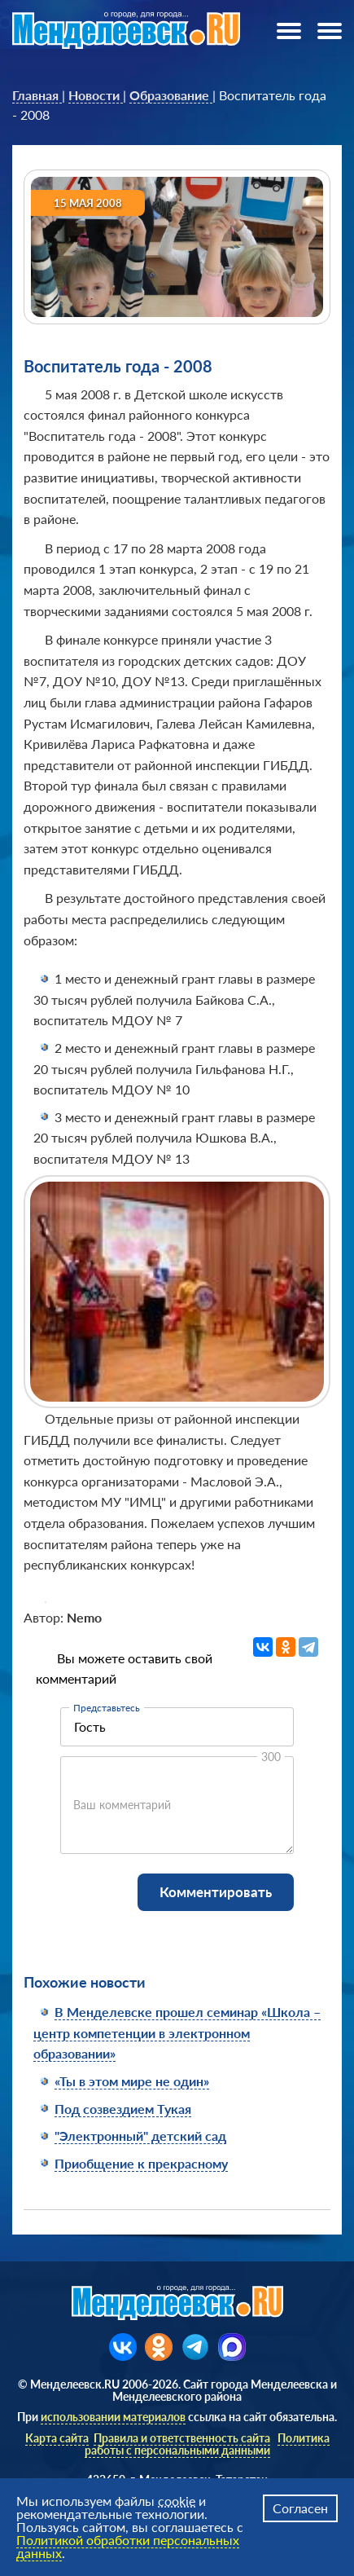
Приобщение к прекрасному (141, 2163)
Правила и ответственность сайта (182, 2438)
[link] (37, 95)
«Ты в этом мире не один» (132, 2081)
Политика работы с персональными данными (207, 2444)
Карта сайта (57, 2438)
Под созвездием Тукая (123, 2108)
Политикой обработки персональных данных (127, 2546)
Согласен (300, 2508)
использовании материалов (113, 2417)
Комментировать (216, 1891)
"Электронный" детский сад (140, 2135)
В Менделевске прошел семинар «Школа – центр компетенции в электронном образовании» (177, 2032)
